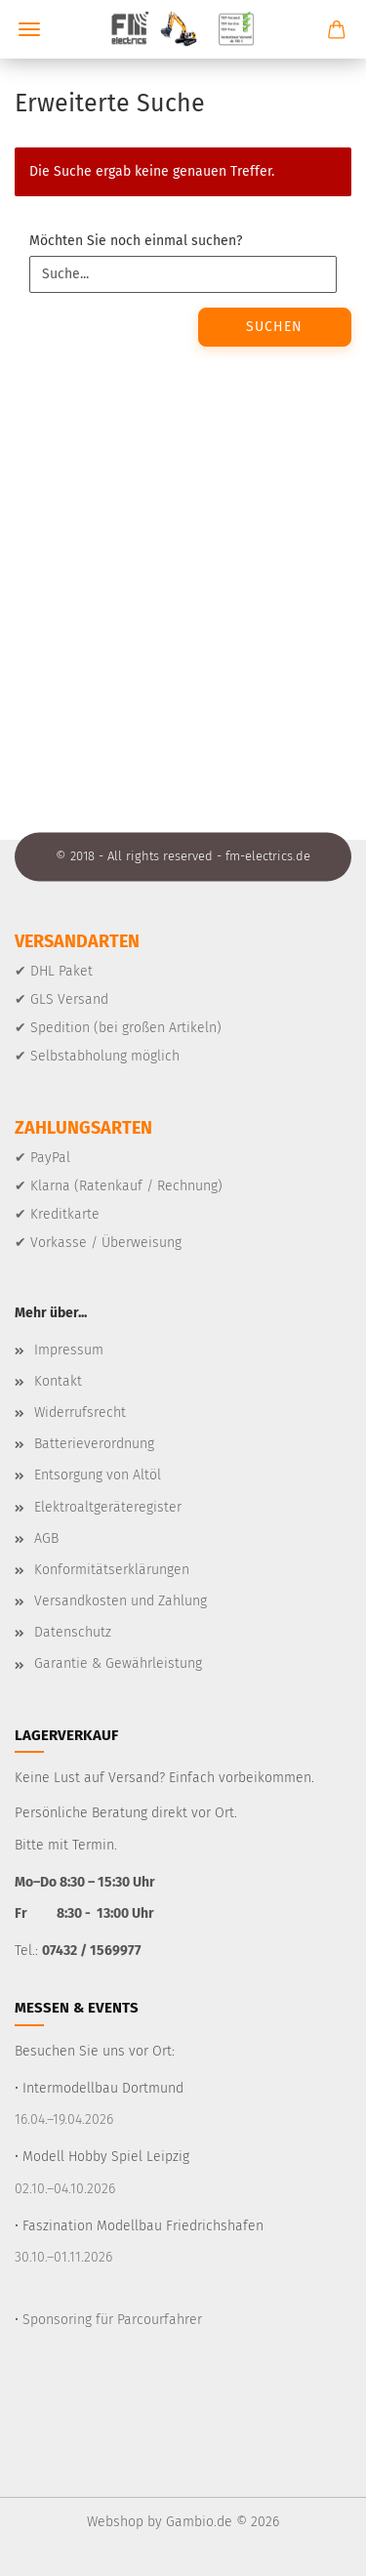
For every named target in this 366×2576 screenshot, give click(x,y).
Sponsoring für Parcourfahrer (112, 2319)
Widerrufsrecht (80, 1412)
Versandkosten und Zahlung (120, 1601)
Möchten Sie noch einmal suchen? (135, 240)
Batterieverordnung (94, 1443)
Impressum (68, 1350)
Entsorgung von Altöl (97, 1475)
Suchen (274, 326)
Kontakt (58, 1381)
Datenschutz (72, 1632)
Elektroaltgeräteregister (108, 1507)
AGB (46, 1538)
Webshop (115, 2522)
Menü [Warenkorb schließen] (29, 29)
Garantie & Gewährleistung (118, 1663)
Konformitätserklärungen (111, 1569)
